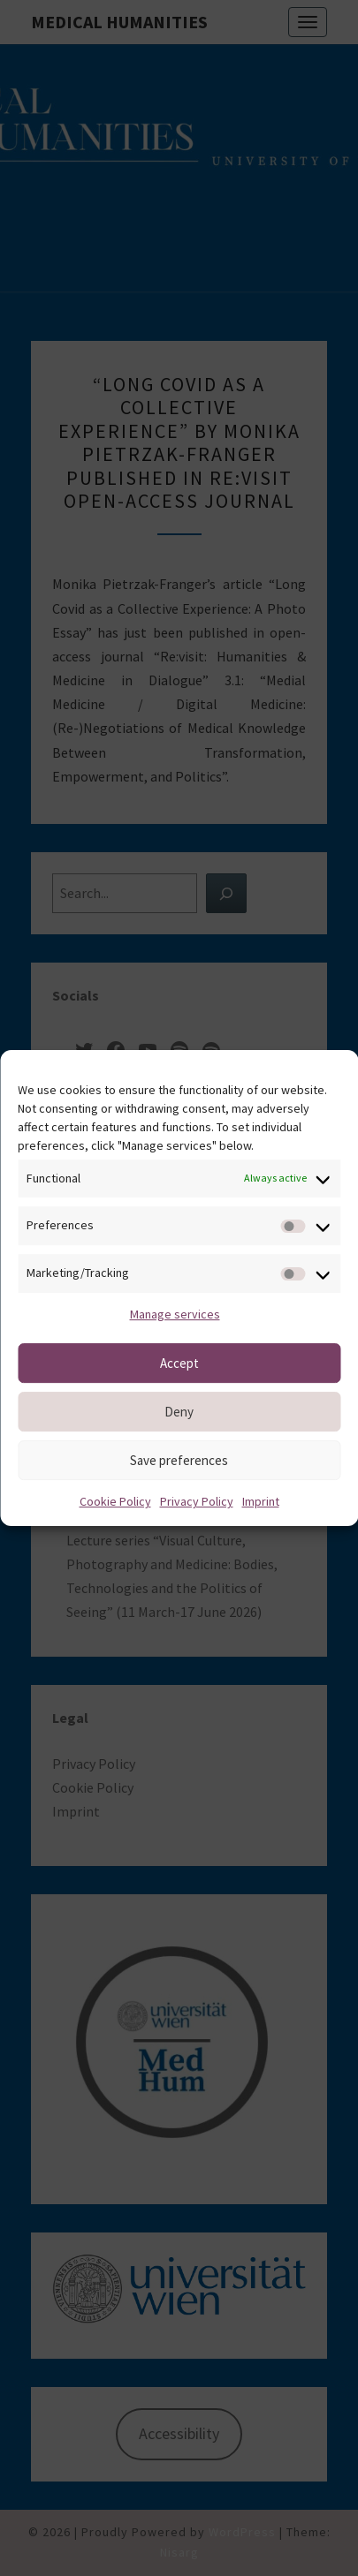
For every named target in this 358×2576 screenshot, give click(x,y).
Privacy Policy (196, 1501)
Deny (179, 1411)
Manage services (175, 1314)
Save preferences (179, 1460)
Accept (179, 1363)
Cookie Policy (115, 1501)
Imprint (260, 1501)
